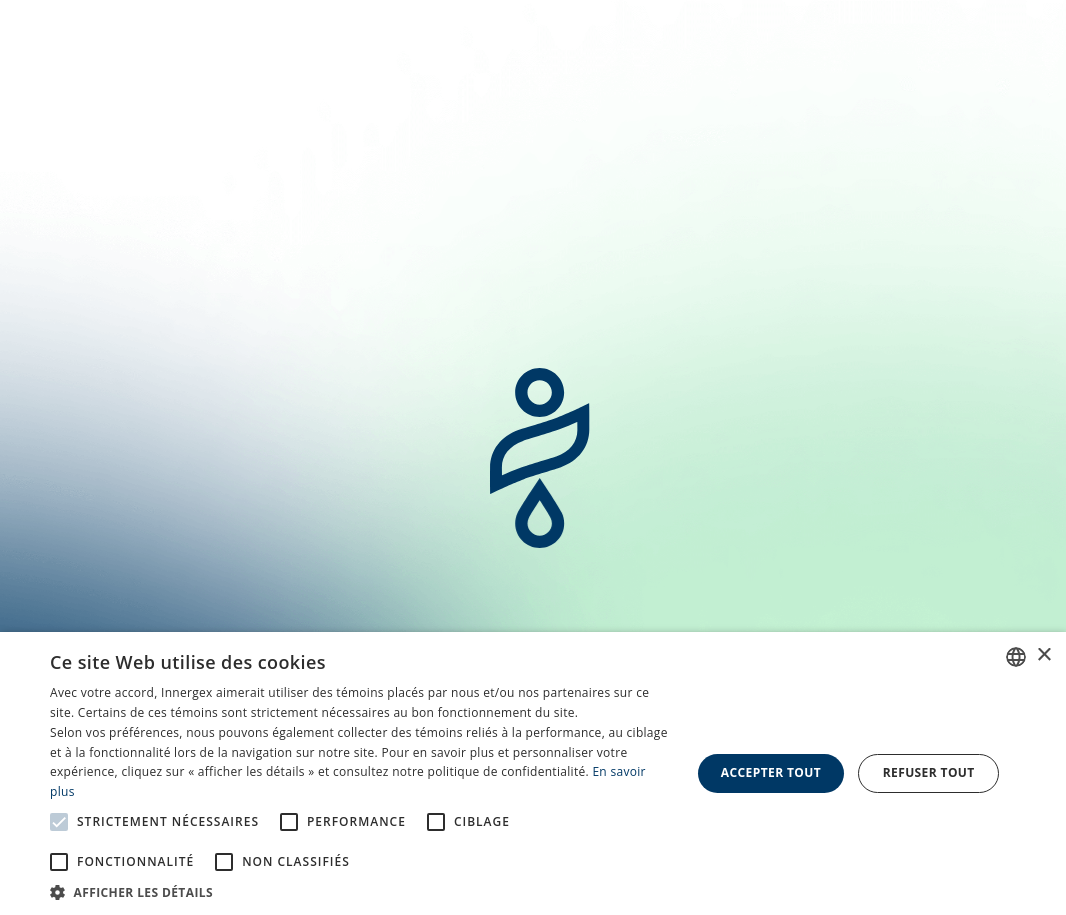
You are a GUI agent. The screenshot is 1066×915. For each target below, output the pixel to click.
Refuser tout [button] (929, 772)
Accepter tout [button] (771, 772)
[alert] (533, 773)
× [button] (1043, 655)
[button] (360, 891)
